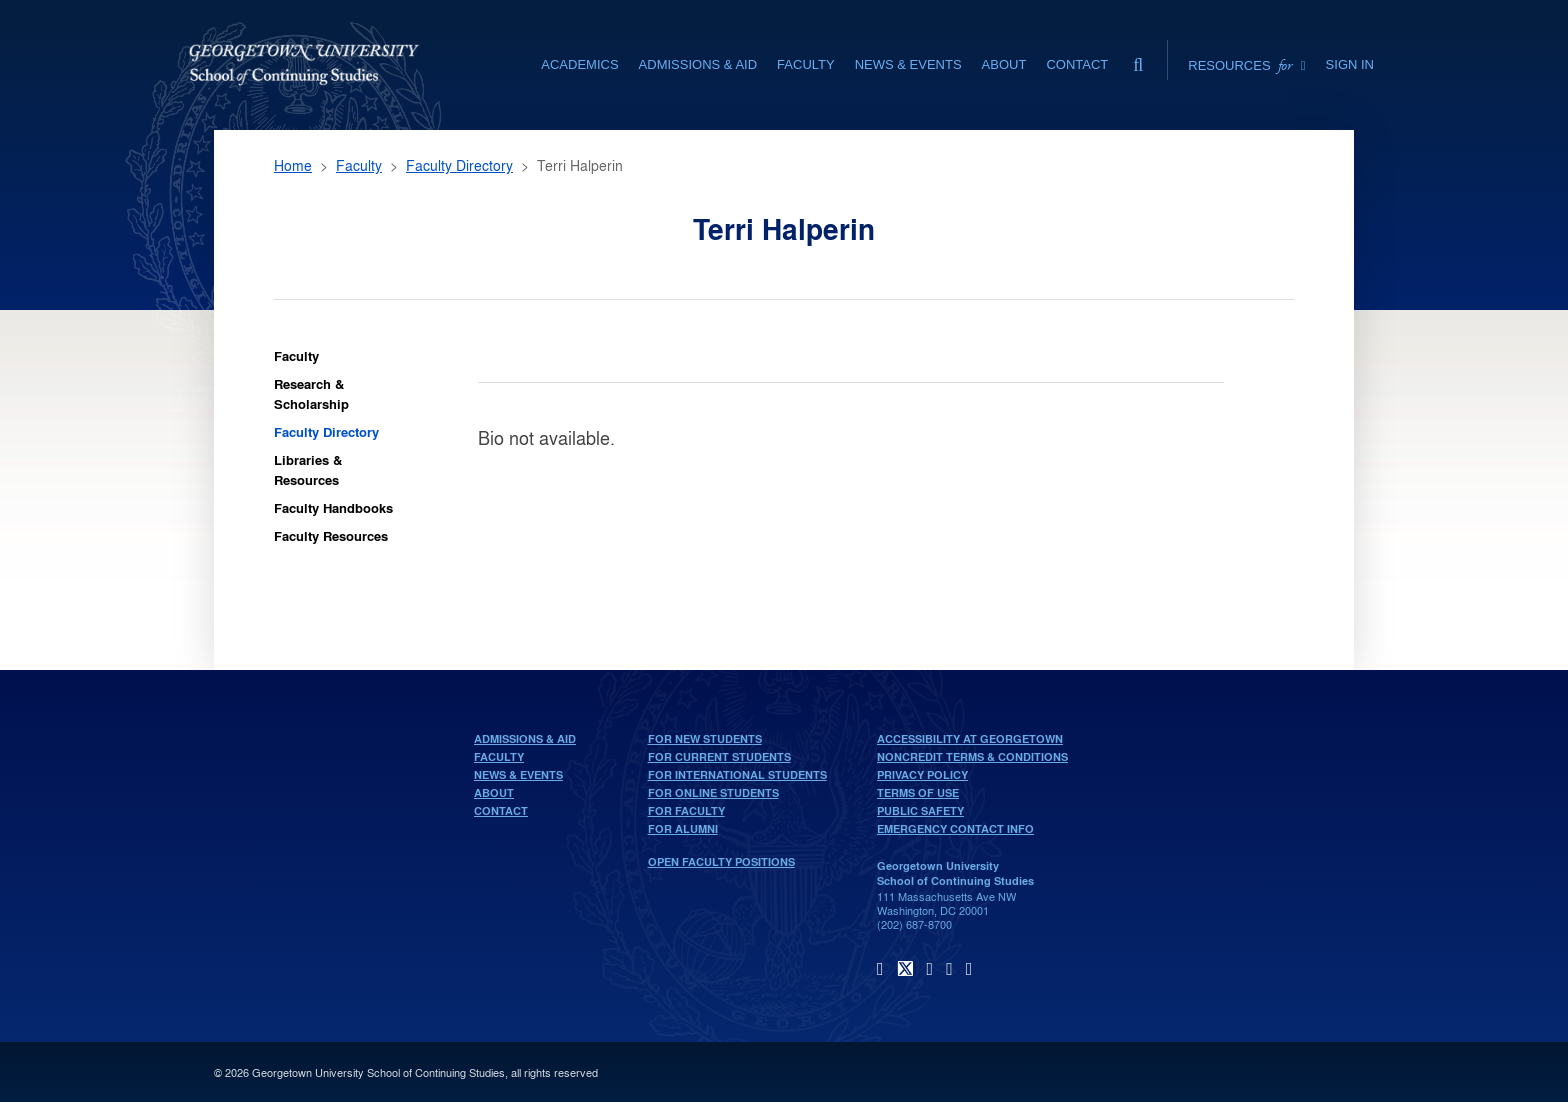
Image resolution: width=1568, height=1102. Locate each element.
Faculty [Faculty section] (806, 64)
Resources (1246, 65)
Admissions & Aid (525, 739)
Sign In (1350, 64)
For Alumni (683, 829)
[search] (1138, 60)
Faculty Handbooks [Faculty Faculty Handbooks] (333, 507)
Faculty (359, 165)
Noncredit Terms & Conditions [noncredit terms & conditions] (972, 757)
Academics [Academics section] (579, 64)
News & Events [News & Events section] (908, 64)
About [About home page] (494, 793)
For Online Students (713, 793)
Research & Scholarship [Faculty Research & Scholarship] (311, 393)
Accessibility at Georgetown (970, 739)
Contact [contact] (1077, 64)
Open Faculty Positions (721, 862)
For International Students (737, 775)
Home (293, 165)
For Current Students (719, 757)
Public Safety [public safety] (920, 811)
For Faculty (686, 811)
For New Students (705, 739)
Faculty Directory (459, 165)
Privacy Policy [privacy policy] (922, 775)
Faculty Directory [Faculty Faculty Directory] (326, 431)
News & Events (518, 775)
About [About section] (1004, 64)
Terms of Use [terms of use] (918, 793)
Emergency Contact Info (955, 829)
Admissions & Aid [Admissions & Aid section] (698, 64)
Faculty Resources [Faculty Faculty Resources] (331, 535)
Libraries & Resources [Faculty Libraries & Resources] (308, 469)
